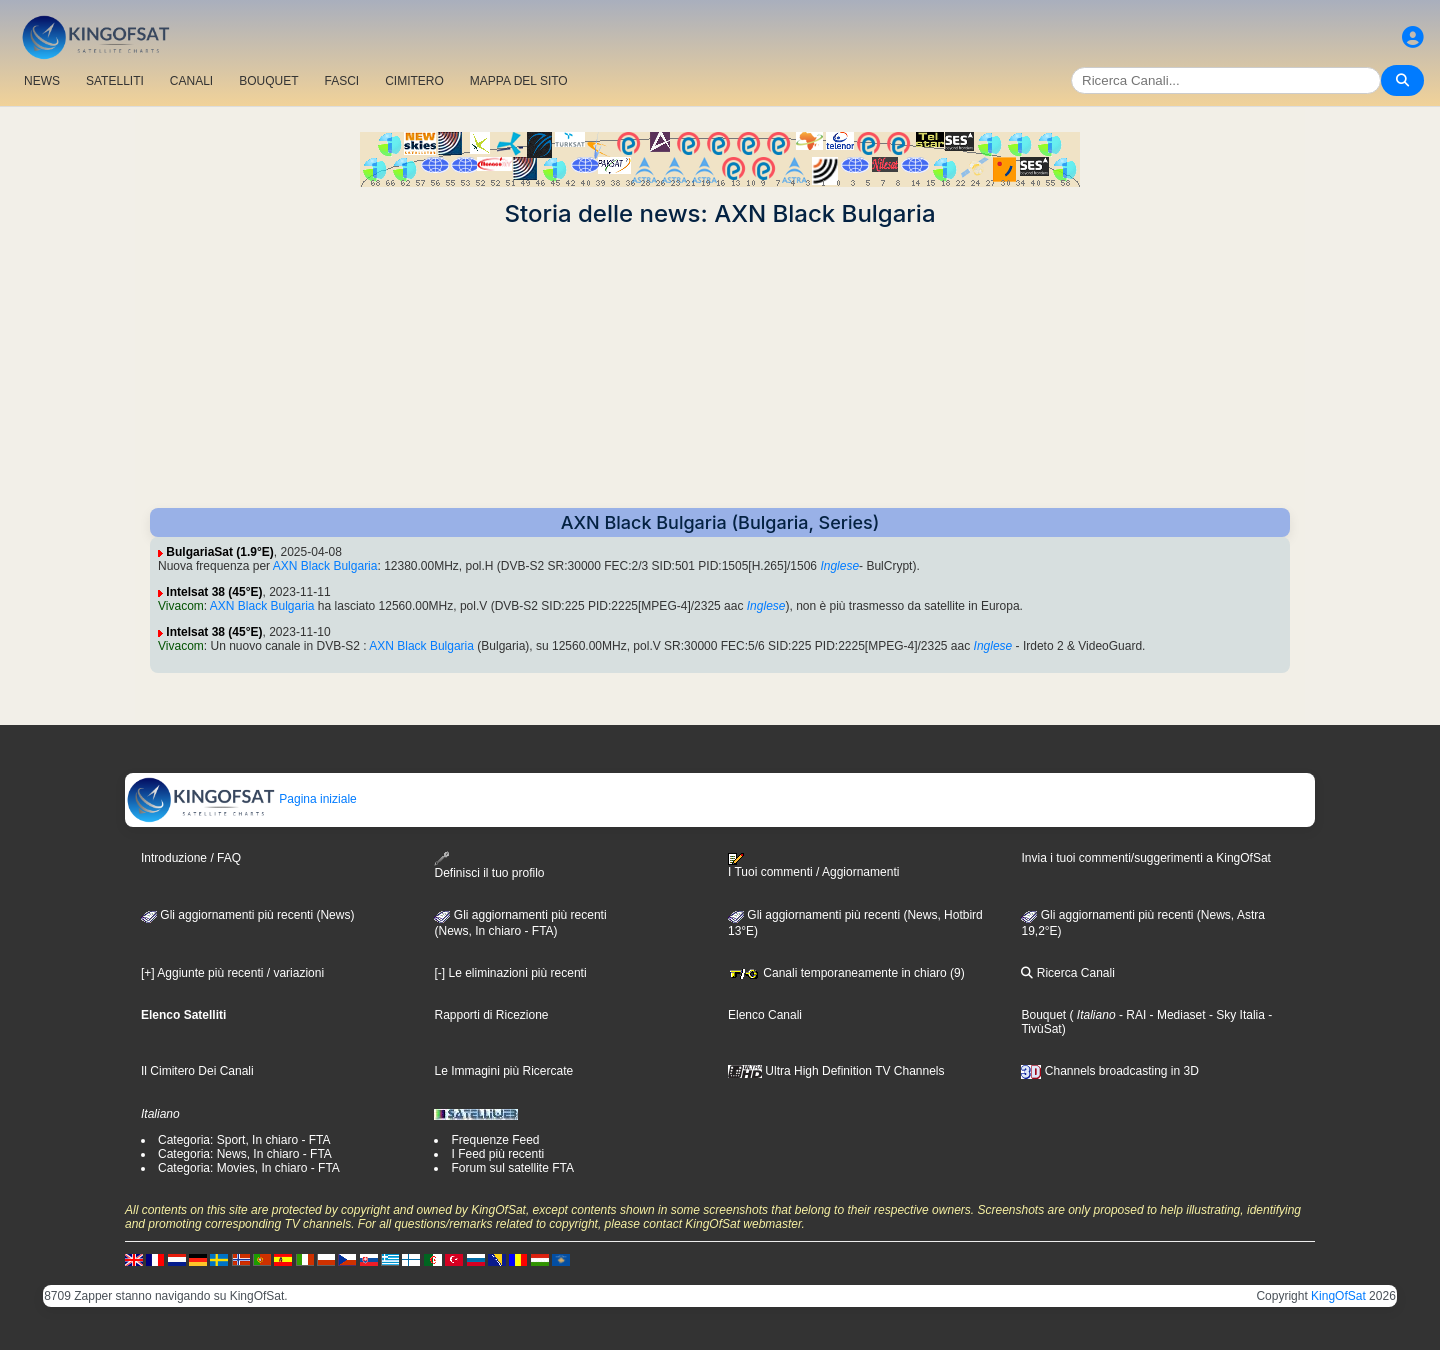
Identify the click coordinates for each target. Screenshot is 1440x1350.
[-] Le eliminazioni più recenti (510, 973)
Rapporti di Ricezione (491, 1015)
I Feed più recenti (497, 1154)
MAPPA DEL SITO (519, 81)
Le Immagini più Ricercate (503, 1071)
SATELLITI (115, 81)
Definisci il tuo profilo (489, 865)
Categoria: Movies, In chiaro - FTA (249, 1168)
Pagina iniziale (241, 799)
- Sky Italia (1235, 1015)
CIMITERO (414, 81)
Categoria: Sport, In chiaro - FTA (244, 1140)
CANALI (191, 81)
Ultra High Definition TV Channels (836, 1071)
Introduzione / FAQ (191, 858)
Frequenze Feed (495, 1140)
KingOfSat (1338, 1296)
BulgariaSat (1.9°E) (220, 552)
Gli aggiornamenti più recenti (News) (247, 915)
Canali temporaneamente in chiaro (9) (846, 973)
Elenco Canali (765, 1015)
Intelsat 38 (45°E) (214, 592)
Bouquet (1043, 1015)
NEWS (42, 81)
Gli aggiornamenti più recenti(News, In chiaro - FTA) (520, 923)
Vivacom (181, 606)
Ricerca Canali (1067, 973)
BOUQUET (268, 81)
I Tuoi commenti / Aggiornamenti (813, 866)
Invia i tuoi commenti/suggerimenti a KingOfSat (1145, 858)
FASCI (342, 81)
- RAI (1131, 1015)
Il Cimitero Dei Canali (197, 1071)
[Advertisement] (720, 368)
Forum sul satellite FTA (512, 1168)
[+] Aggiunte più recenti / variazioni (232, 973)
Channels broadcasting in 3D (1109, 1071)
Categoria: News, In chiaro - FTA (245, 1154)
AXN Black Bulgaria (325, 566)
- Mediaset (1175, 1015)
